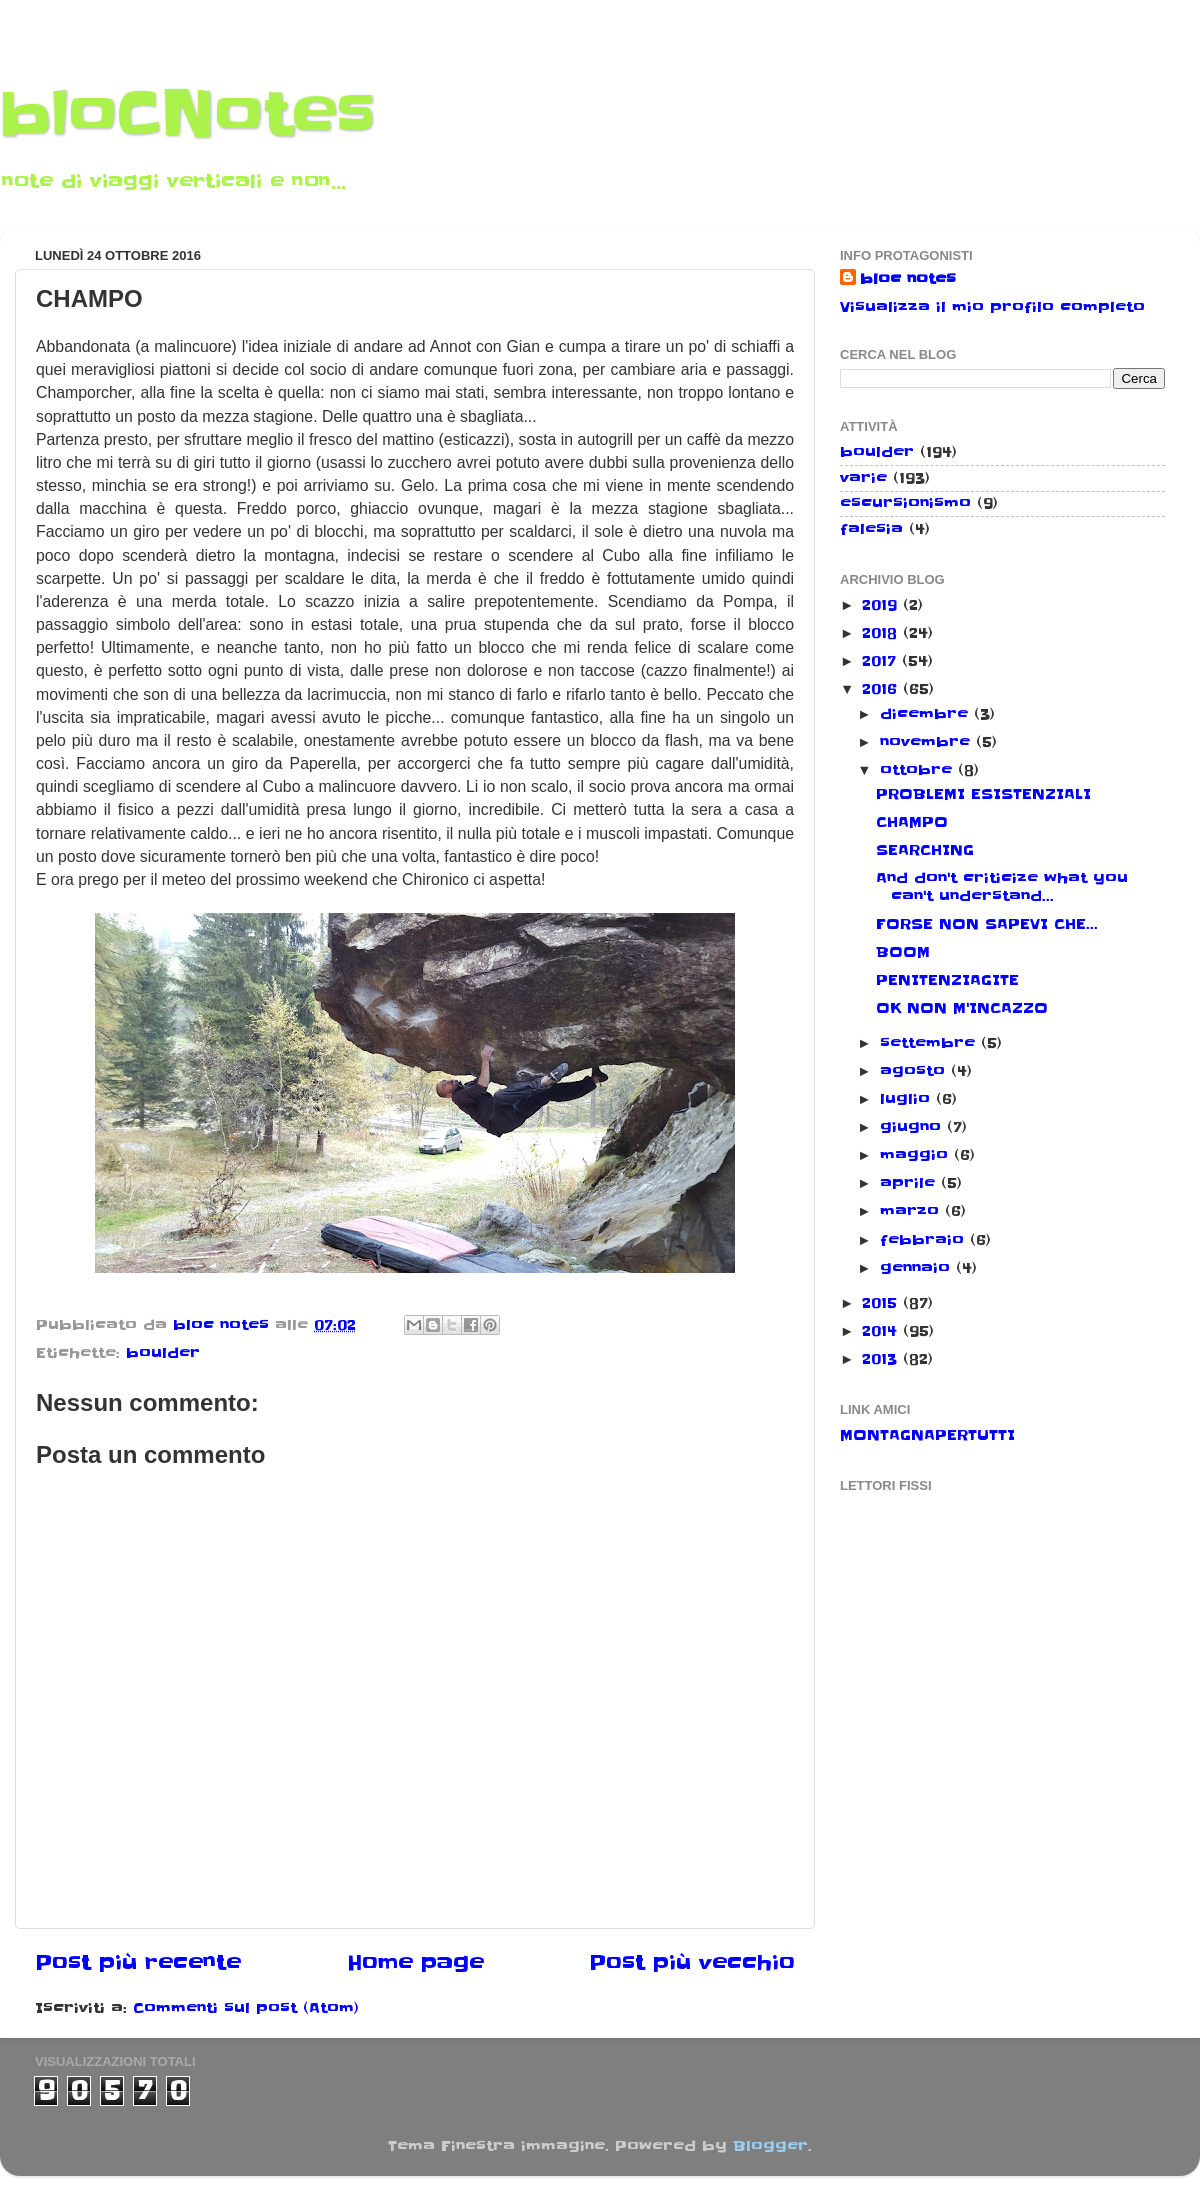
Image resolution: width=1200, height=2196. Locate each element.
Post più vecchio (692, 1963)
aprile (910, 1183)
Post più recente (138, 1963)
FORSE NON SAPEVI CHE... (987, 924)
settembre (930, 1043)
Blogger (770, 2146)
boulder (163, 1353)
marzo (912, 1211)
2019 (882, 605)
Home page (415, 1963)
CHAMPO (912, 822)
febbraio (925, 1240)
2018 (882, 633)
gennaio (918, 1268)
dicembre (927, 714)
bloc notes (908, 279)
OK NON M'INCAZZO (962, 1008)
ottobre (919, 770)
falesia (871, 529)
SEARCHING (925, 850)
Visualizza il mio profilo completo (992, 307)
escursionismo (905, 503)
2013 (882, 1359)
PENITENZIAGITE (947, 980)
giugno (913, 1127)
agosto (915, 1071)
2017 (882, 661)
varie (863, 478)
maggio (917, 1155)
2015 (882, 1303)
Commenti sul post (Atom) (246, 2008)
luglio (908, 1099)
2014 (882, 1331)
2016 (882, 689)
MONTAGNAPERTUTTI (927, 1435)
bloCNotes (187, 115)
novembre (928, 742)
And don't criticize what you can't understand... (1002, 886)
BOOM (903, 952)
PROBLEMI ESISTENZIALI (983, 794)
